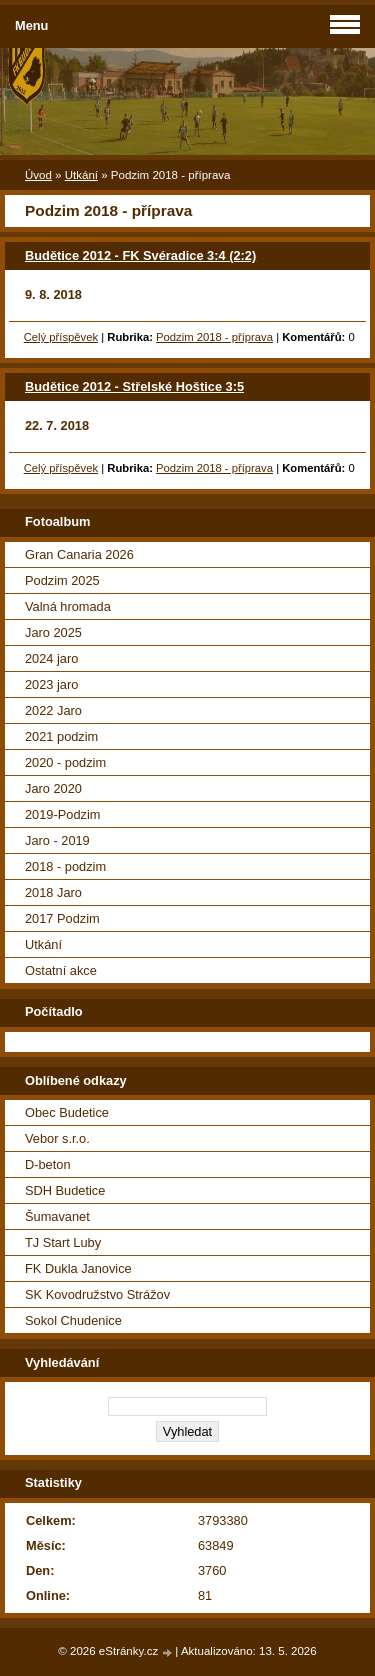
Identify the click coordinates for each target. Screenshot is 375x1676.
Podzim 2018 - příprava (214, 337)
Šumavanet (57, 1216)
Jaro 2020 (53, 788)
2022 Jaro (53, 710)
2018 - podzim (65, 866)
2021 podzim (61, 736)
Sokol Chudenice (73, 1320)
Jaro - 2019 (57, 840)
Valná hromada (68, 606)
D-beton (48, 1164)
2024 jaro (51, 658)
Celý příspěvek (61, 337)
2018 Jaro (53, 892)
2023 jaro (51, 684)
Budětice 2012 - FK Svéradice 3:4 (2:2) (140, 255)
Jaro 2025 (53, 632)
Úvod (38, 175)
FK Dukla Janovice (78, 1268)
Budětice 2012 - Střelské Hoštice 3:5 (134, 386)
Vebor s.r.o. (57, 1138)
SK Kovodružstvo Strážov (97, 1294)
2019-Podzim (62, 814)
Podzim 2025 (62, 580)
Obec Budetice (67, 1112)
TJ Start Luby (63, 1242)
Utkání (81, 175)
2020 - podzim (65, 762)
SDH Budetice (65, 1190)
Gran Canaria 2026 (79, 554)
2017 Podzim (62, 918)
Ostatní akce (61, 970)
